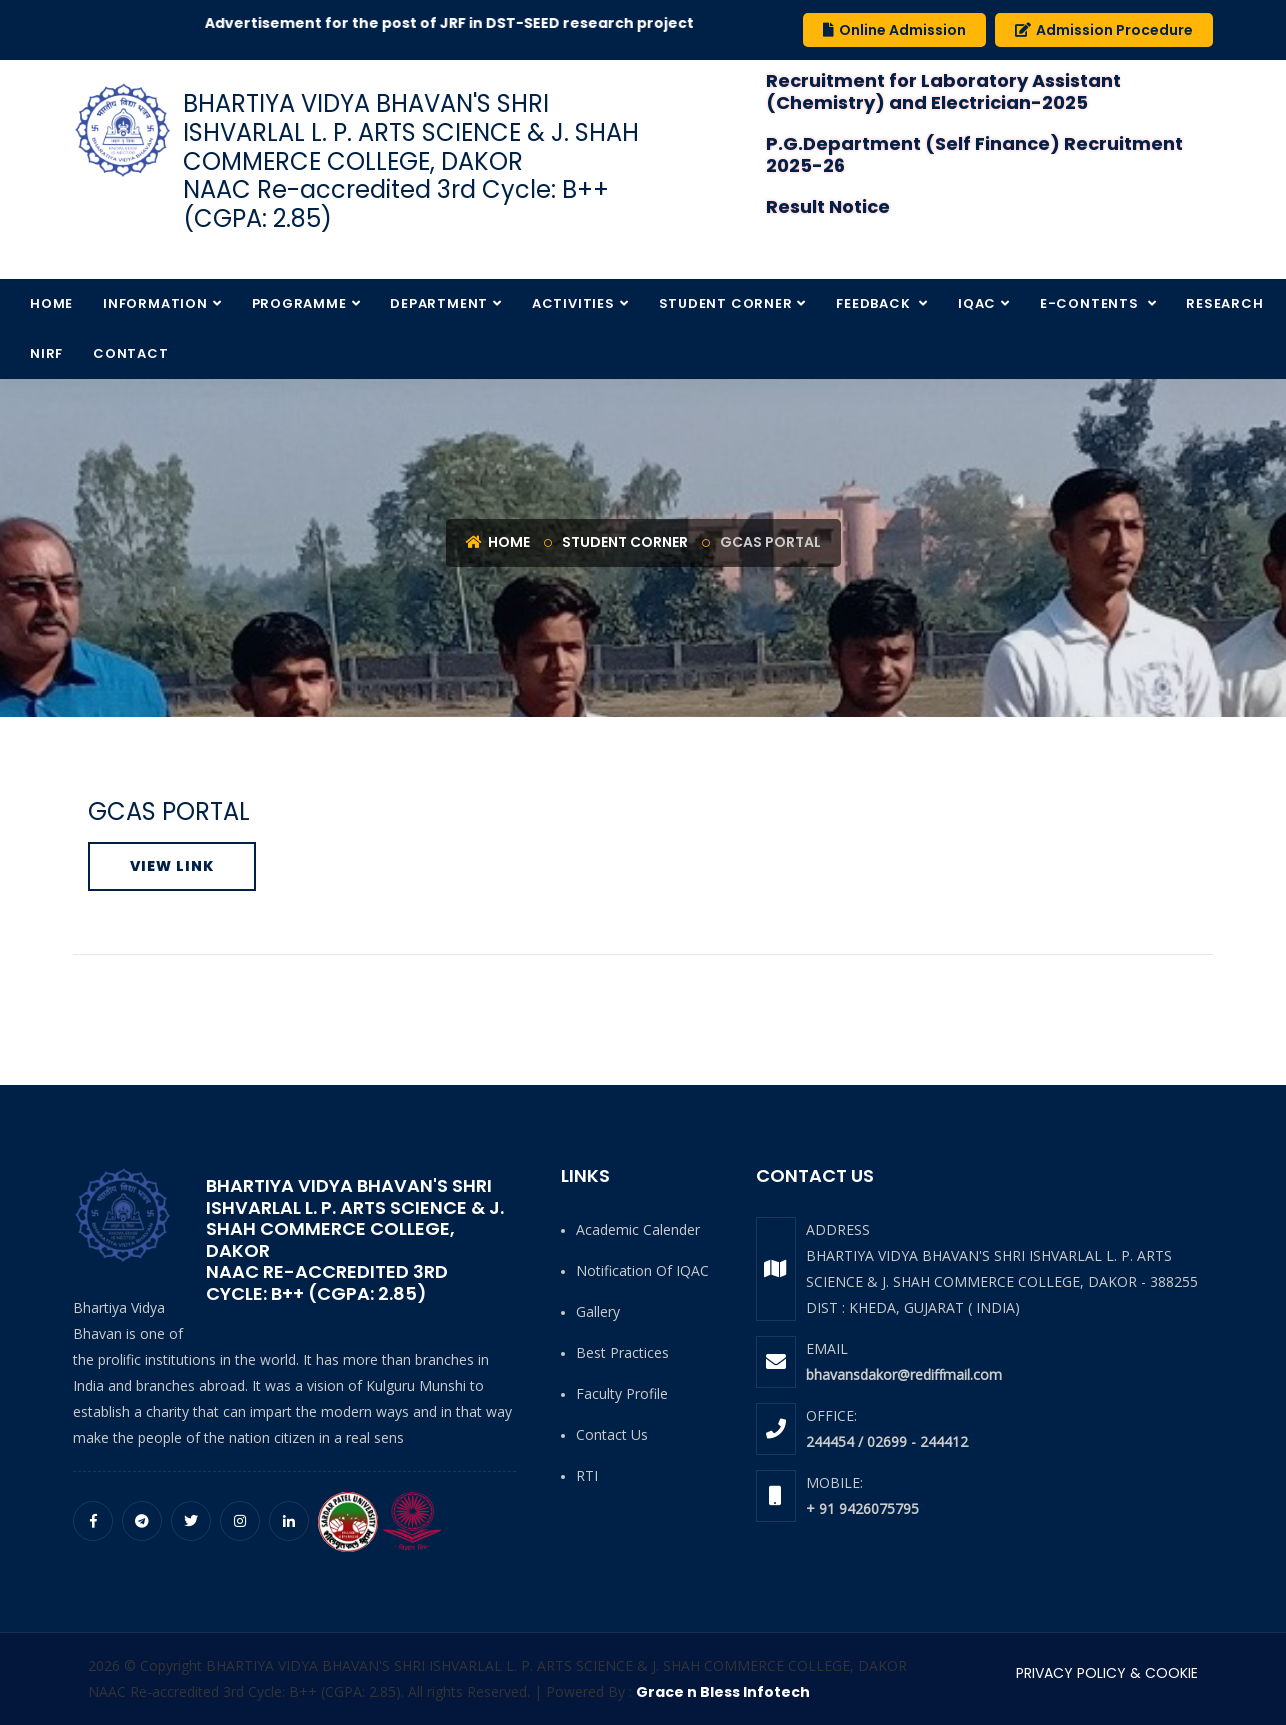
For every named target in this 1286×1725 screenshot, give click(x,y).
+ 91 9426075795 (862, 1508)
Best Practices (622, 1352)
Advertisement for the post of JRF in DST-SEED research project (469, 23)
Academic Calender (638, 1229)
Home (51, 303)
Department (439, 303)
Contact (130, 353)
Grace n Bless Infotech (723, 1692)
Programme (299, 303)
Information (155, 303)
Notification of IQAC (642, 1270)
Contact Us (612, 1434)
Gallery (598, 1311)
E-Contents (1091, 303)
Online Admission (894, 30)
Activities (573, 303)
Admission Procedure (1104, 30)
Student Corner (726, 303)
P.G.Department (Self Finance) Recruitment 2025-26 (974, 154)
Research (1224, 303)
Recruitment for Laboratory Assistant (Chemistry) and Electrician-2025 (943, 91)
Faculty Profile (622, 1393)
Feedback (875, 303)
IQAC (977, 303)
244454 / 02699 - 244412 (887, 1441)
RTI (587, 1475)
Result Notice (828, 206)
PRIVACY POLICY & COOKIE (1107, 1673)
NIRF (46, 353)
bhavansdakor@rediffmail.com (904, 1374)
